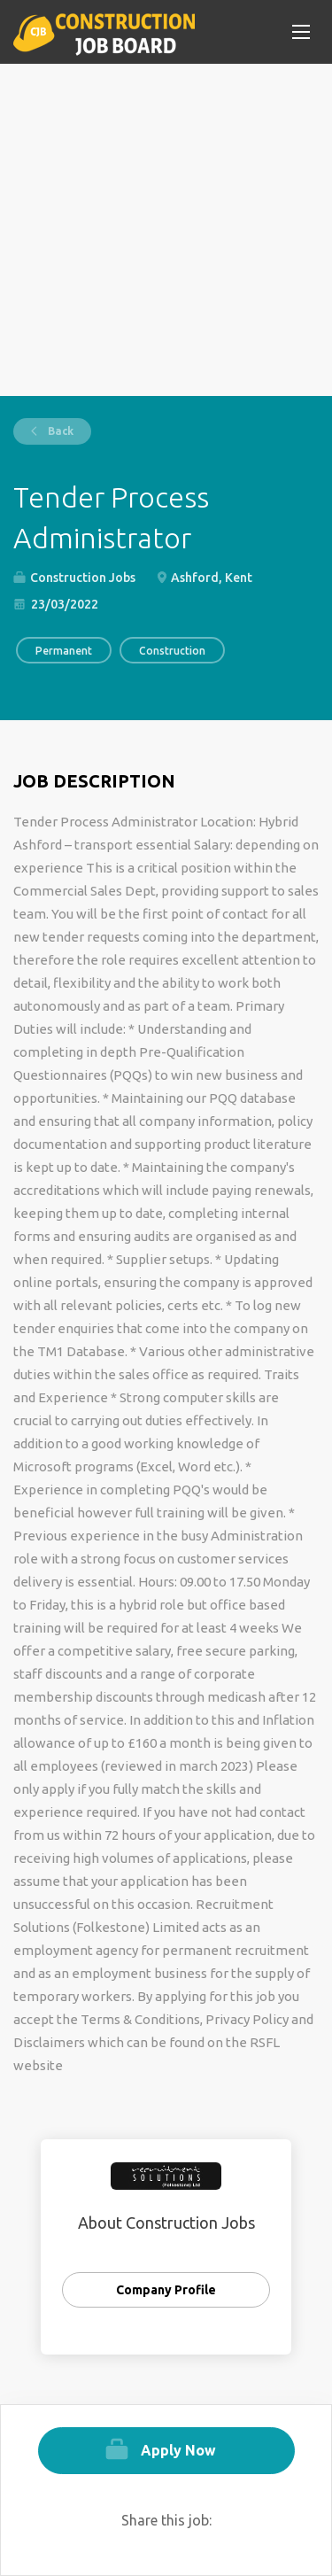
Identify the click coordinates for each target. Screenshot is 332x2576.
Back (59, 431)
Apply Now (178, 2450)
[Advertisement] (166, 230)
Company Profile (166, 2290)
